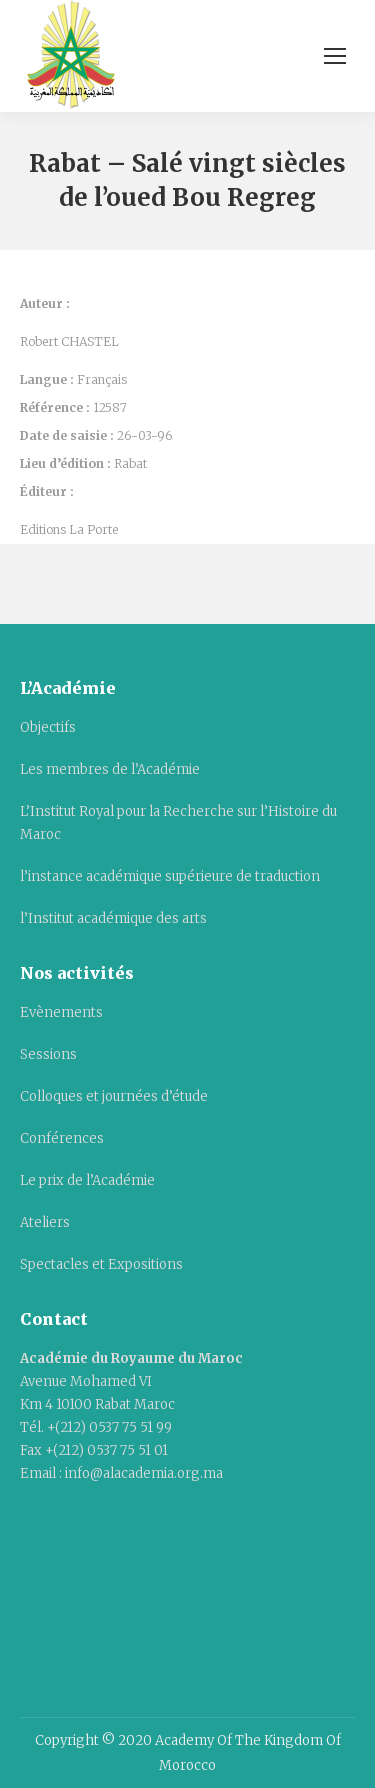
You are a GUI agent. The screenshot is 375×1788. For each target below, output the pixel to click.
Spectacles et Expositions (101, 1264)
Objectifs (48, 727)
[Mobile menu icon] (335, 56)
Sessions (48, 1054)
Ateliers (45, 1222)
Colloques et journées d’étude (114, 1096)
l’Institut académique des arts (113, 918)
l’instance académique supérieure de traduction (170, 876)
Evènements (61, 1012)
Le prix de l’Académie (87, 1180)
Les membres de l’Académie (110, 769)
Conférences (62, 1138)
